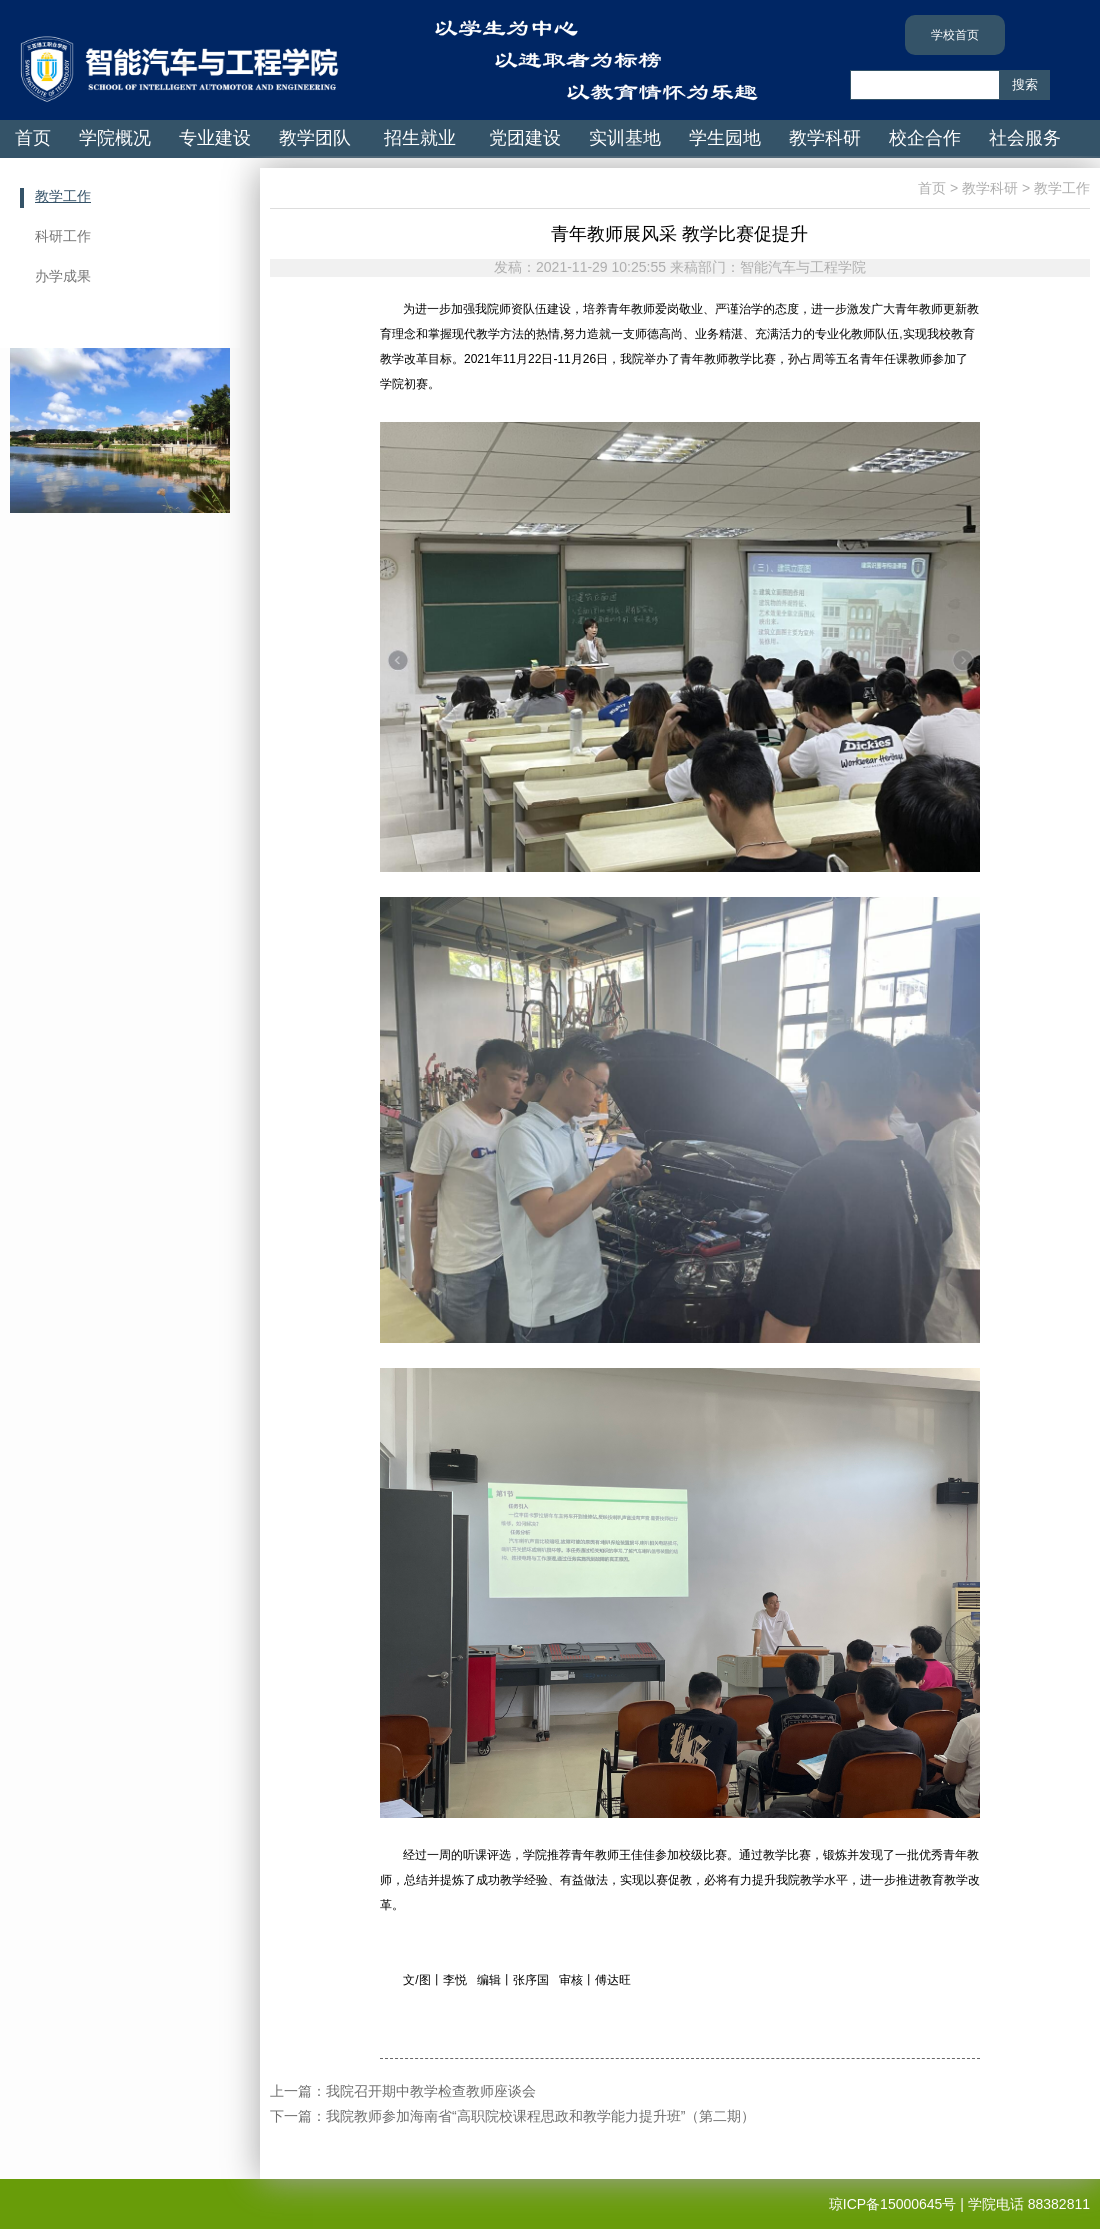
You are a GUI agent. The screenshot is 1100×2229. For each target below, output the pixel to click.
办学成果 (63, 276)
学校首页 (955, 35)
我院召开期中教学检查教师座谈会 (431, 2091)
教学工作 (63, 196)
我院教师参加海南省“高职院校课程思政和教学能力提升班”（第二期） (540, 2116)
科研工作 (63, 236)
